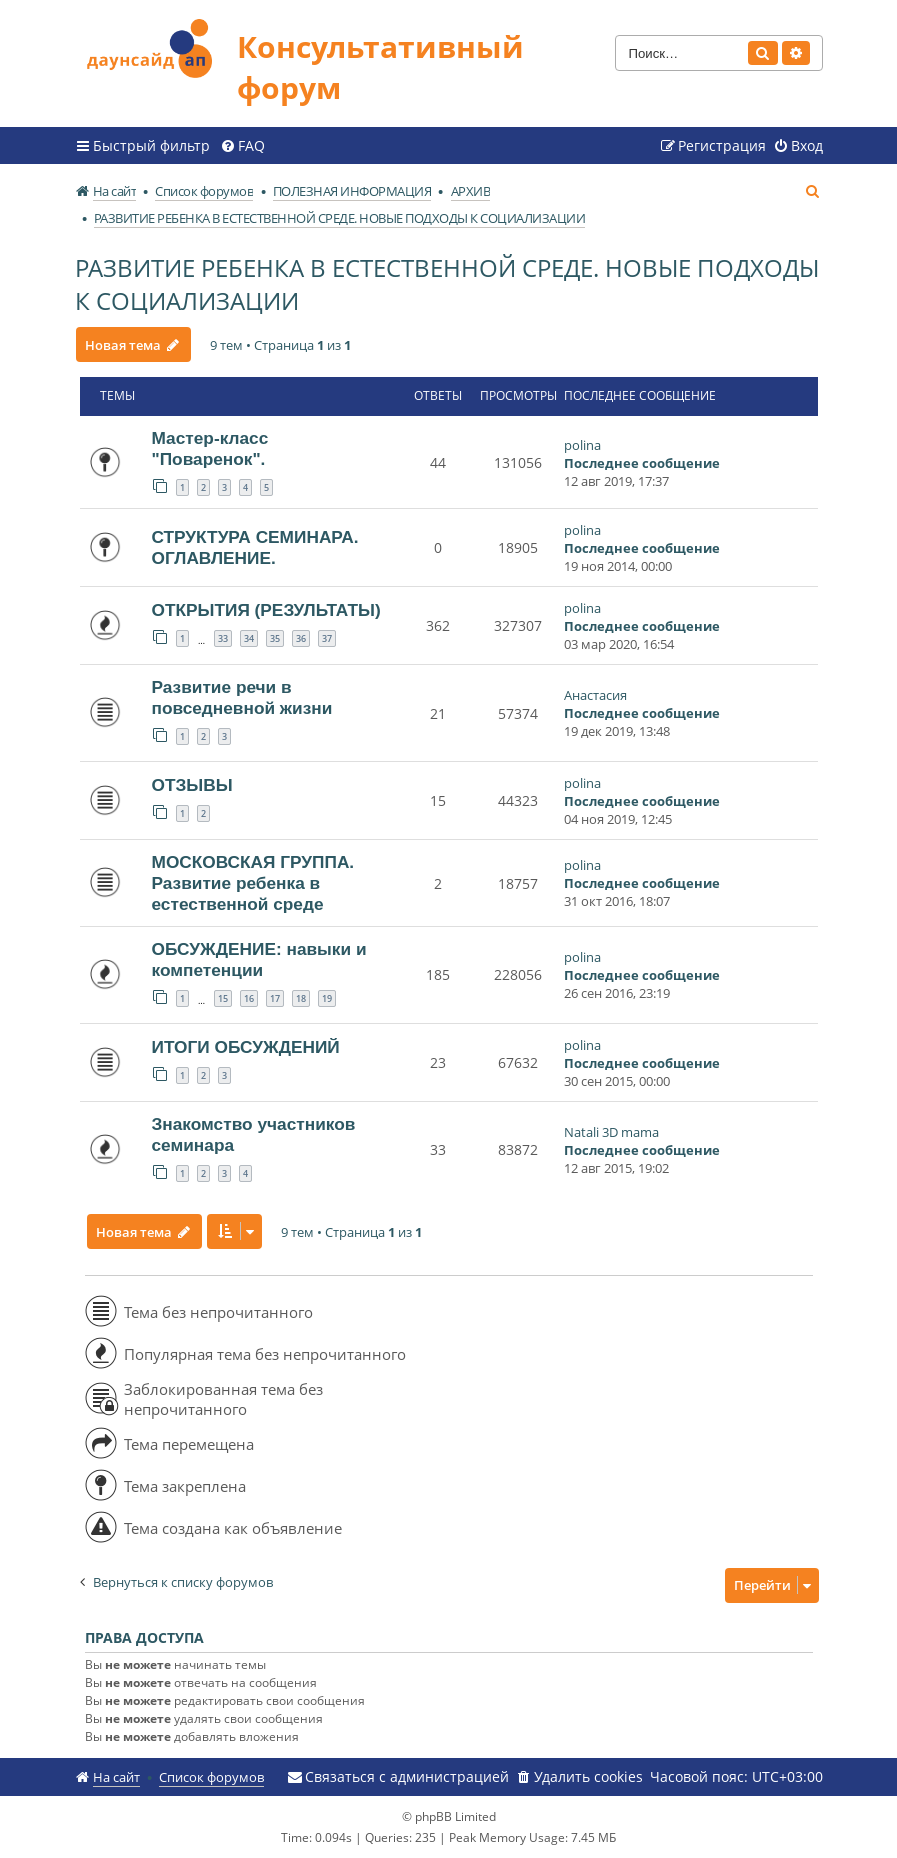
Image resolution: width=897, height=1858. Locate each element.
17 (275, 998)
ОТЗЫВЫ (192, 785)
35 (275, 638)
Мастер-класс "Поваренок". (210, 448)
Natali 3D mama (611, 1132)
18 (301, 998)
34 (249, 638)
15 (223, 998)
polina (582, 445)
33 (223, 638)
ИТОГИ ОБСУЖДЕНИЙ (246, 1047)
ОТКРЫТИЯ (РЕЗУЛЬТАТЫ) (266, 610)
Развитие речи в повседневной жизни (242, 697)
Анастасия (595, 695)
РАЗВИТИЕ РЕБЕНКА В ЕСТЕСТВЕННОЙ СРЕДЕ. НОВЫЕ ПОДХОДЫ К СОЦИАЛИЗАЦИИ (447, 284)
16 (249, 998)
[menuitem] (242, 146)
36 (301, 638)
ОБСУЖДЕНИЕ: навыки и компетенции (259, 959)
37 (327, 638)
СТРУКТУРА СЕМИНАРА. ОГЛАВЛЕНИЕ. (255, 547)
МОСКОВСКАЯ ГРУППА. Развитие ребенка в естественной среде (253, 883)
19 (327, 998)
